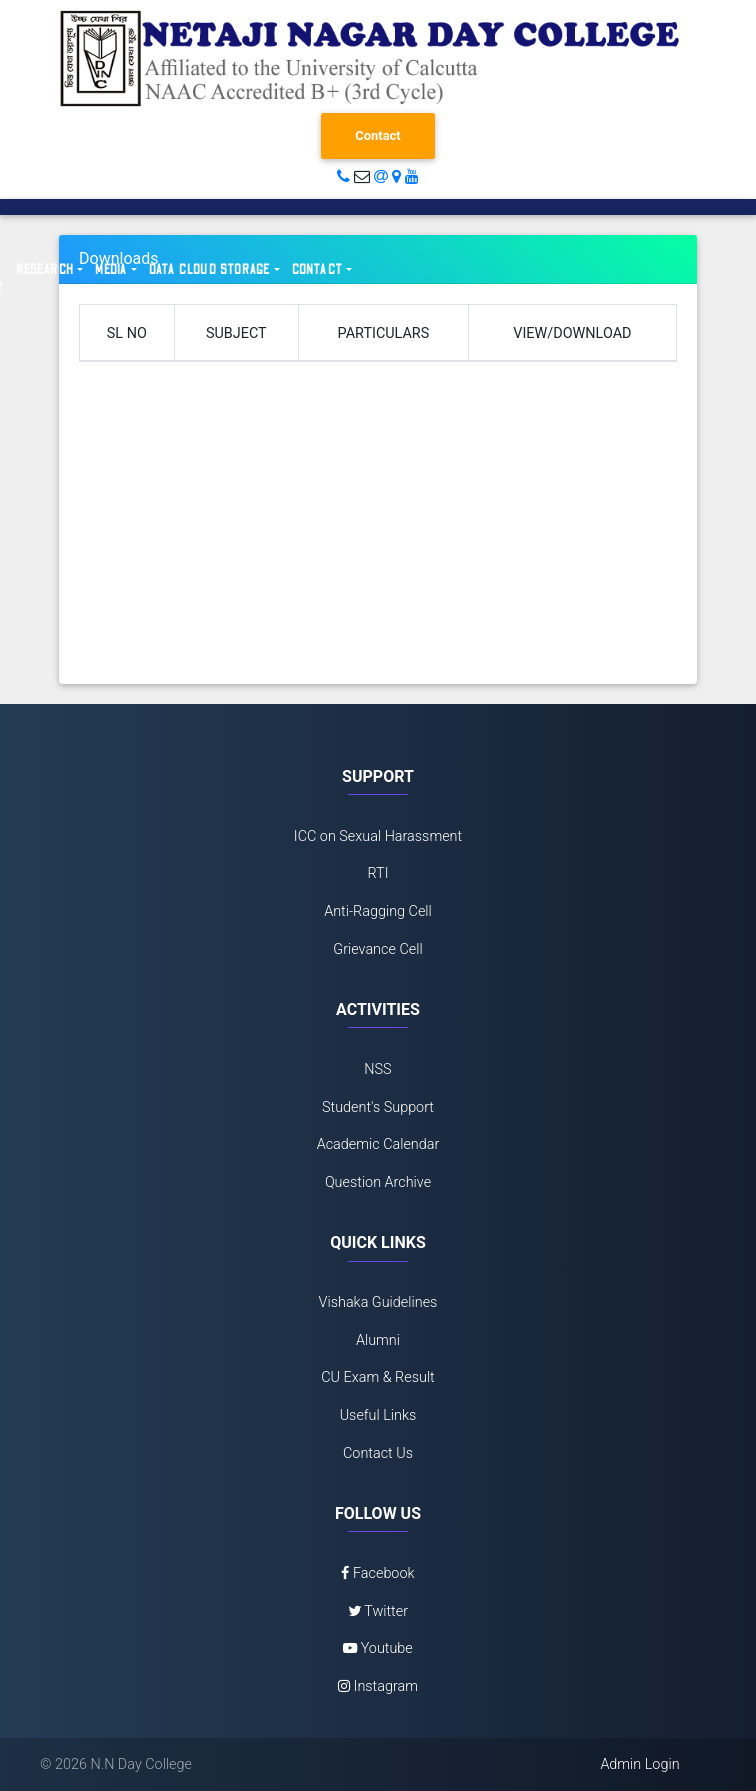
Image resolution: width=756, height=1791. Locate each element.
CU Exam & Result (378, 1377)
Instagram (378, 1686)
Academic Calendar (378, 1144)
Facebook (377, 1573)
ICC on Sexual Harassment (378, 836)
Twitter (378, 1611)
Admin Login (639, 1764)
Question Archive (378, 1182)
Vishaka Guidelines (378, 1302)
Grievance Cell (377, 949)
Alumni (378, 1340)
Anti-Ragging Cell (378, 911)
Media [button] (111, 270)
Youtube (378, 1648)
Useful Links (378, 1415)
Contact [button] (317, 270)
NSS (377, 1069)
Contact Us (378, 1453)
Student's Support (378, 1107)
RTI (377, 873)
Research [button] (45, 270)
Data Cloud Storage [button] (210, 270)
